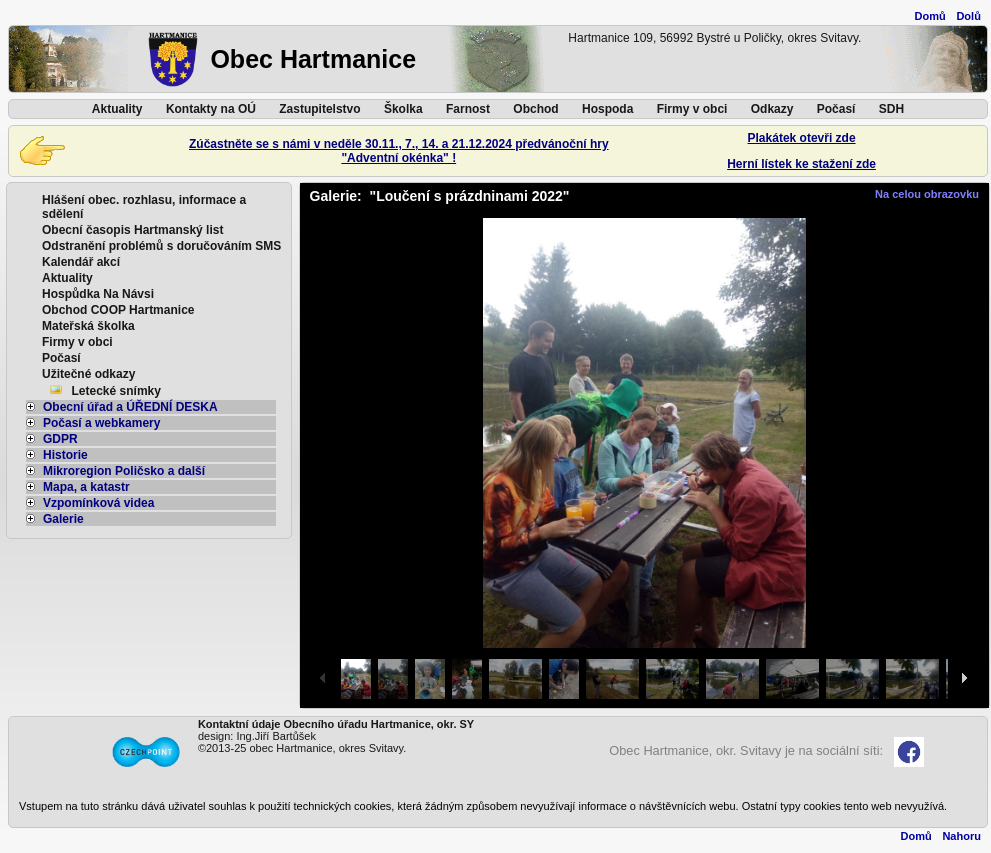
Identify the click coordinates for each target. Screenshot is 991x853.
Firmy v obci (692, 109)
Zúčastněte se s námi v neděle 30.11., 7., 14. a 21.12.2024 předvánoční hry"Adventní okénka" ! (399, 151)
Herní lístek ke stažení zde (801, 164)
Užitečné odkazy (88, 374)
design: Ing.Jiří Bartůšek (257, 736)
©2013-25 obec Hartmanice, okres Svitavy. (302, 748)
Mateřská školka (88, 326)
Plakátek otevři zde (802, 138)
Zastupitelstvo (319, 109)
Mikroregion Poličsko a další (115, 471)
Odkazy (772, 109)
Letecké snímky (116, 391)
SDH (891, 109)
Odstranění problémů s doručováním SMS (161, 246)
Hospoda (607, 109)
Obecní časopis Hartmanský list (132, 230)
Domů (930, 16)
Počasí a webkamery (93, 423)
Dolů (968, 16)
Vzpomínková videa (90, 503)
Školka (403, 109)
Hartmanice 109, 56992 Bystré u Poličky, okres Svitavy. (714, 38)
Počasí (836, 109)
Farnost (468, 109)
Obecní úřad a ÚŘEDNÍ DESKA (122, 407)
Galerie (55, 519)
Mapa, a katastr (78, 487)
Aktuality (117, 109)
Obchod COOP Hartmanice (118, 310)
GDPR (52, 439)
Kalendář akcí (81, 262)
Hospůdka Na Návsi (98, 294)
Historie (57, 455)
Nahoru (961, 836)
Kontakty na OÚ (211, 109)
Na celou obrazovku (927, 194)
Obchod (535, 109)
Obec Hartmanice (313, 59)
